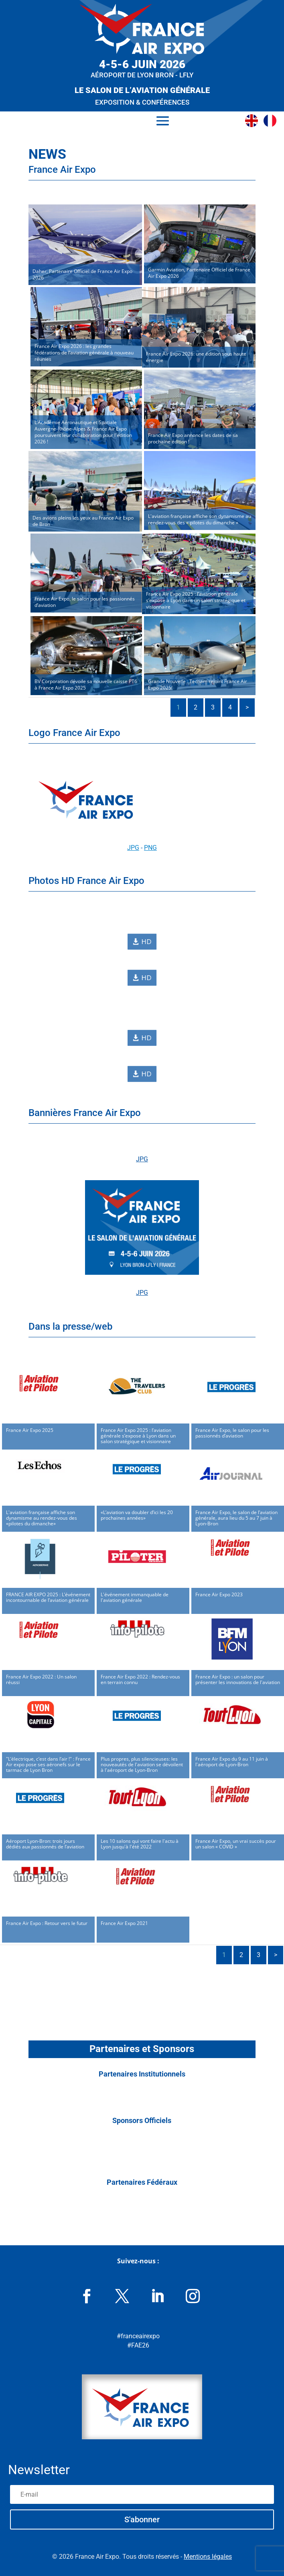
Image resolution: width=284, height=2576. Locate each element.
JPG (133, 847)
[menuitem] (253, 120)
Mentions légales (208, 2556)
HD (145, 941)
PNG (150, 847)
